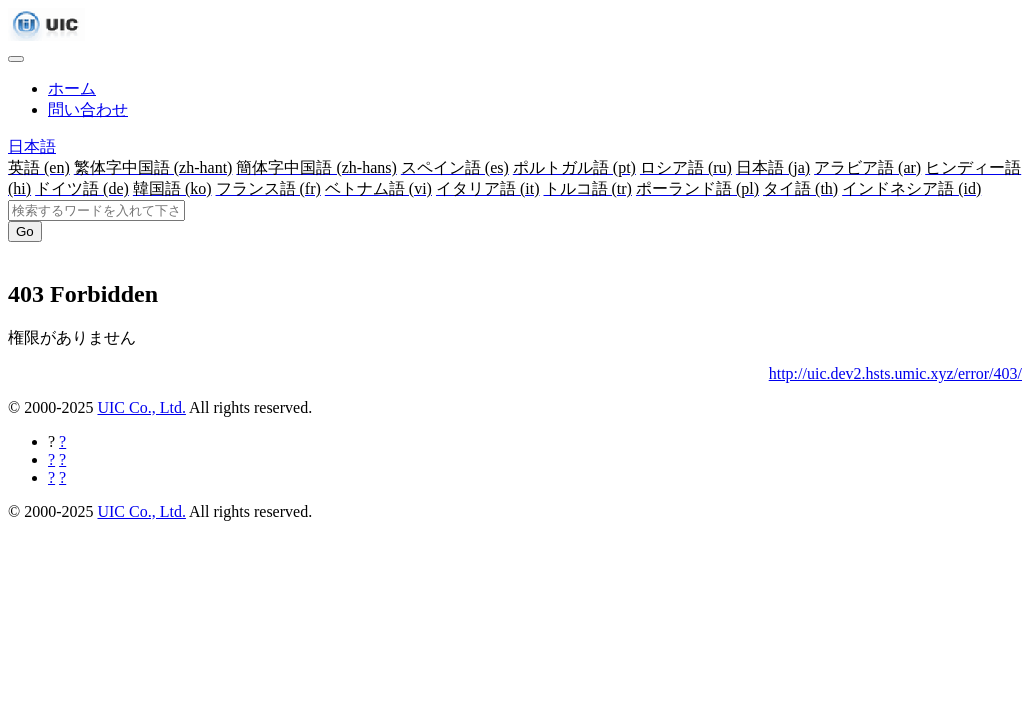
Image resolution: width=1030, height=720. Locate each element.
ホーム (72, 88)
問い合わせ (88, 109)
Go (25, 231)
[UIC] (46, 35)
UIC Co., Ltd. (141, 407)
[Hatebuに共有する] (62, 477)
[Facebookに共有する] (62, 441)
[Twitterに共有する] (62, 459)
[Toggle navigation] (16, 59)
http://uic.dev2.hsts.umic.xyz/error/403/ (895, 373)
